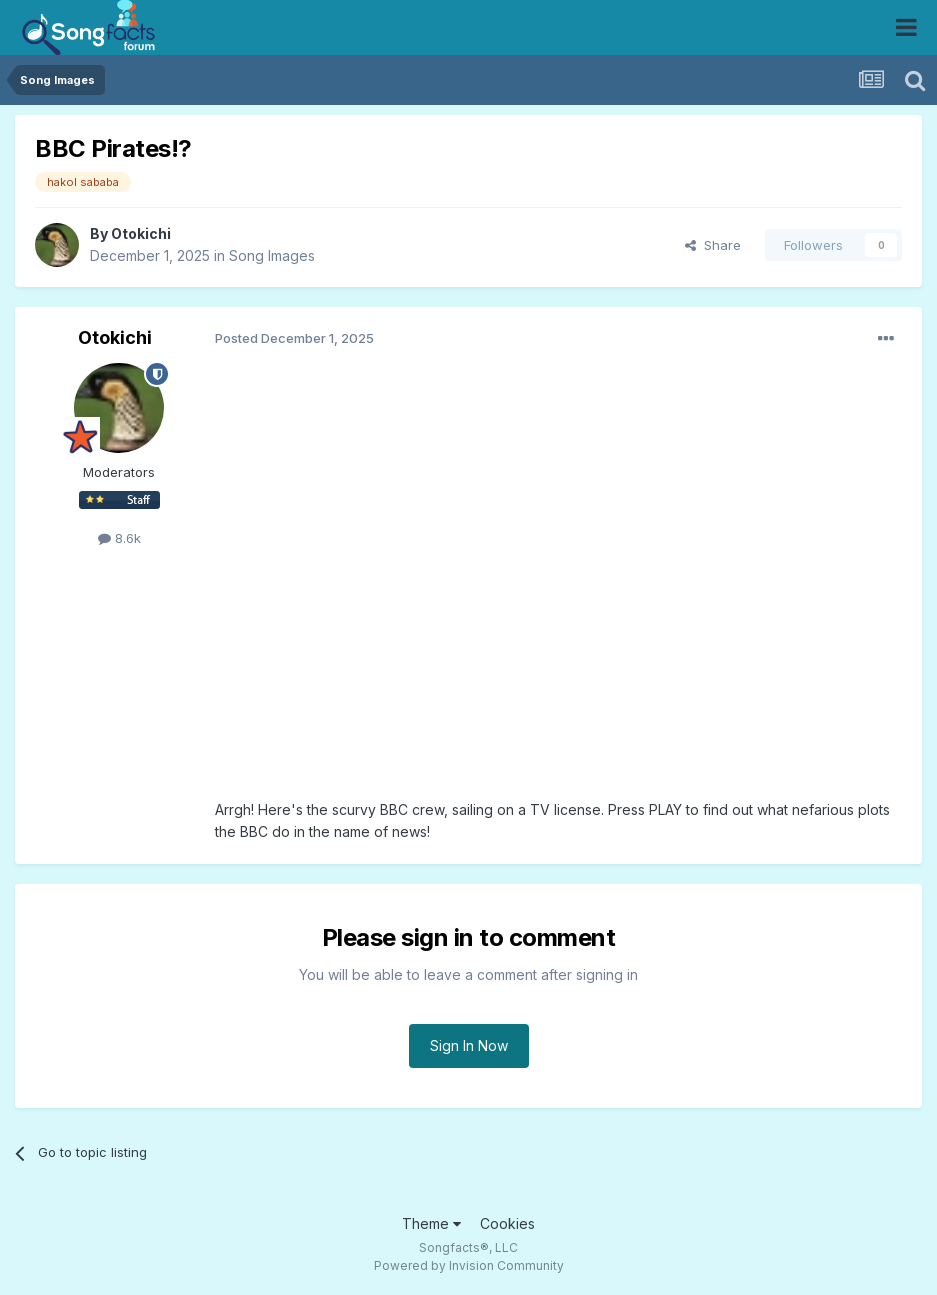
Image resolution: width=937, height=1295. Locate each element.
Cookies (507, 1223)
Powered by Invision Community (469, 1265)
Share (713, 245)
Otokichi (141, 233)
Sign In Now (469, 1045)
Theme (431, 1223)
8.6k (119, 538)
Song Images (272, 255)
